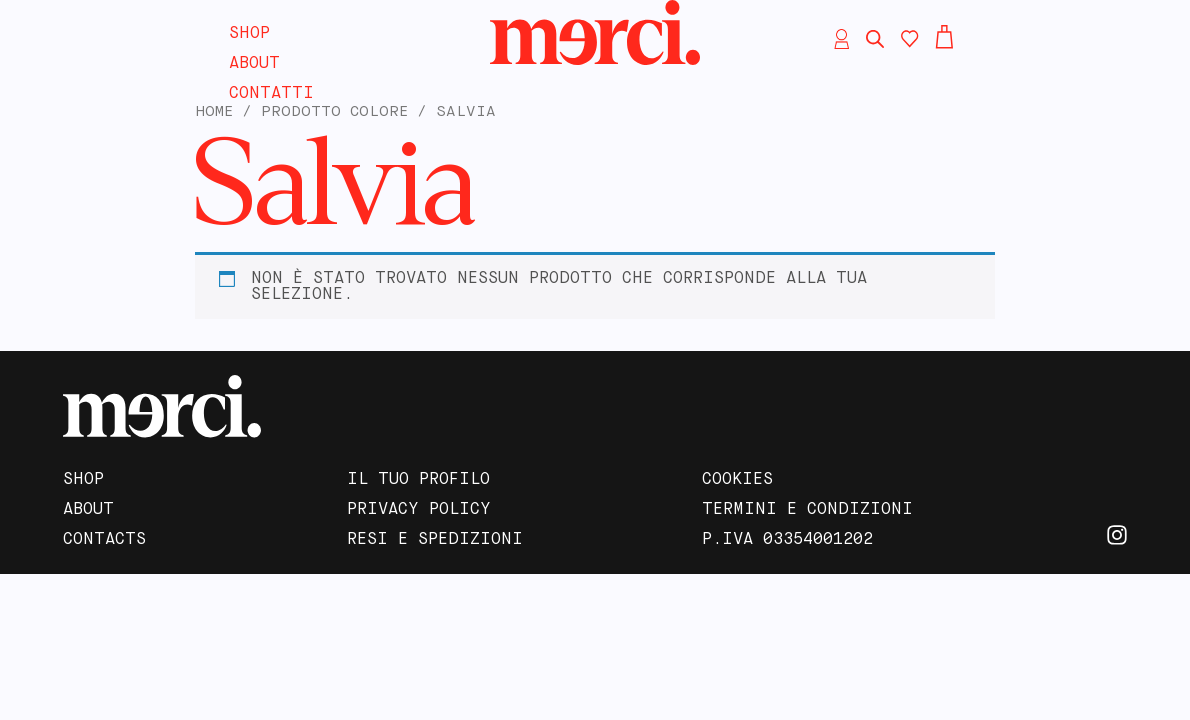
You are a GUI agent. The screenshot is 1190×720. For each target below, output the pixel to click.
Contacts (104, 540)
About (254, 64)
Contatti (271, 94)
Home (214, 112)
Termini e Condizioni (807, 510)
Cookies (737, 480)
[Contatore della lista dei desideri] (910, 39)
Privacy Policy (419, 510)
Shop (249, 34)
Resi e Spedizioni (435, 540)
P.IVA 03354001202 (787, 540)
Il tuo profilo (418, 480)
